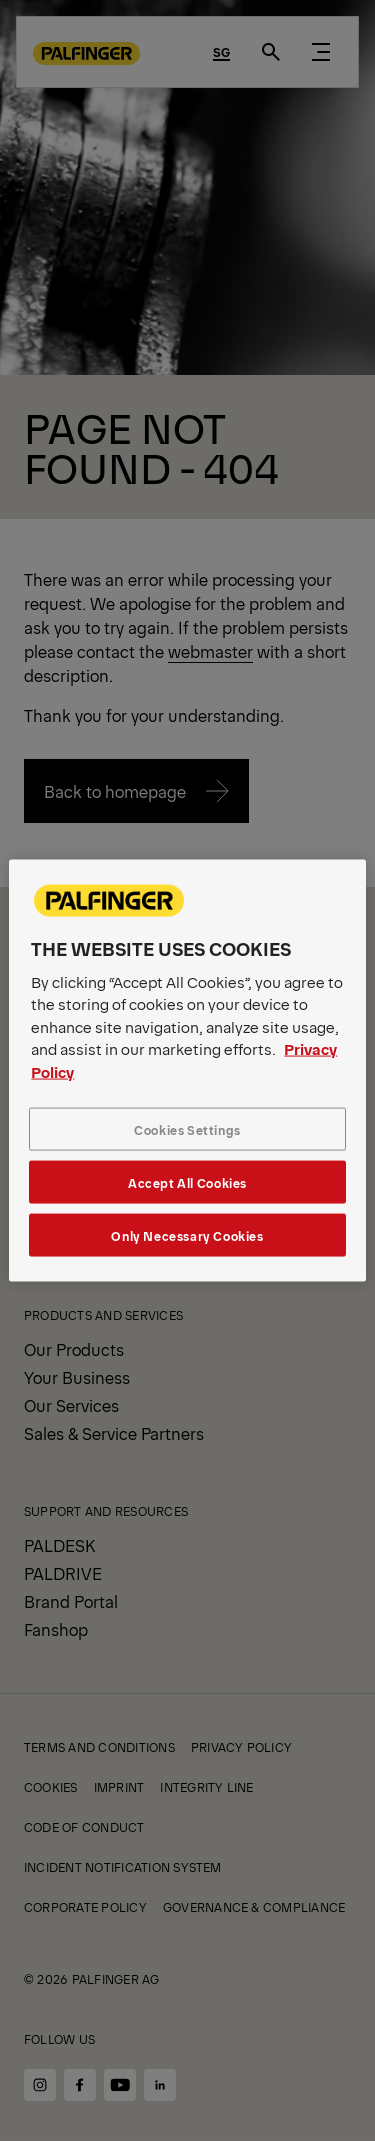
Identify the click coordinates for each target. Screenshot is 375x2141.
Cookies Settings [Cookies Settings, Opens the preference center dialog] (187, 1129)
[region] (187, 1070)
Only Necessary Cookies (187, 1235)
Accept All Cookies (187, 1182)
